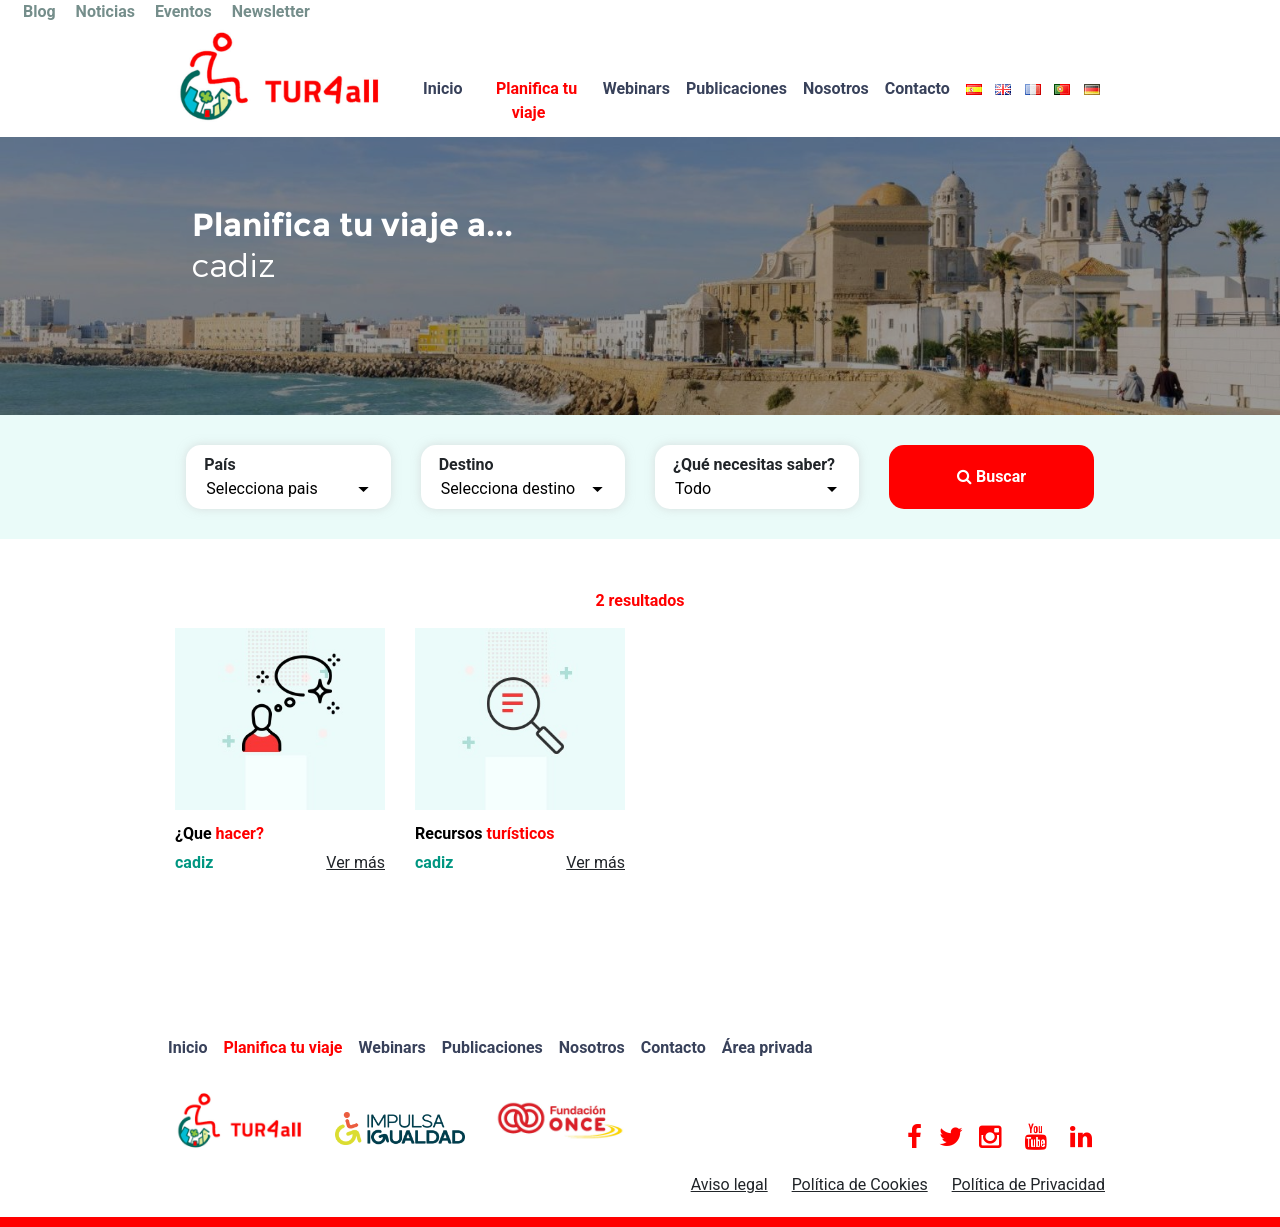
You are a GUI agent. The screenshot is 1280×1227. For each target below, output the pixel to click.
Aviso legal (729, 1184)
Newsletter (271, 11)
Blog (39, 11)
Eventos (183, 11)
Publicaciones (736, 88)
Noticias (105, 11)
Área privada (767, 1047)
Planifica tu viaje (536, 100)
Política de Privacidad (1028, 1184)
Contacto (917, 88)
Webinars (636, 88)
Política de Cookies (860, 1184)
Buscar (991, 476)
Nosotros (836, 88)
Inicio (442, 88)
